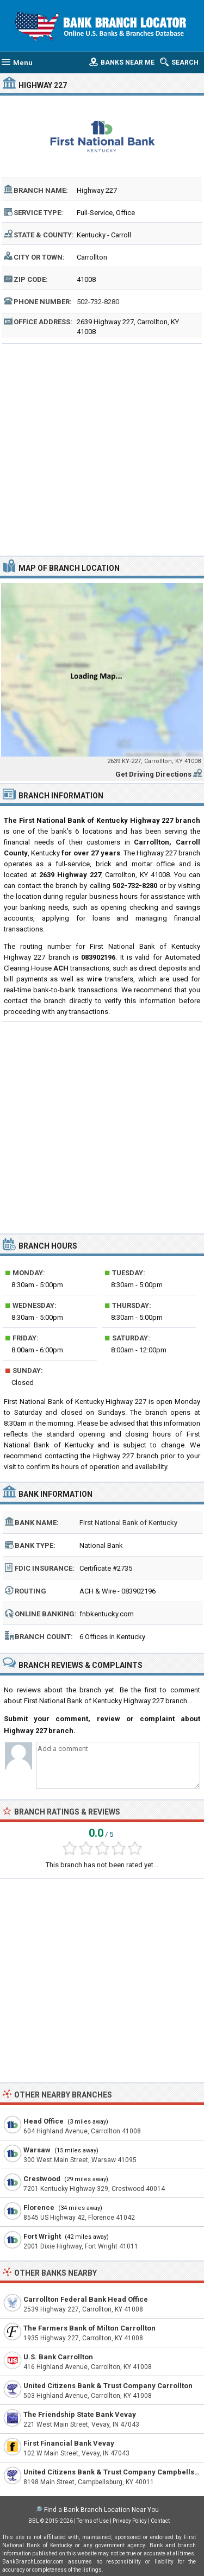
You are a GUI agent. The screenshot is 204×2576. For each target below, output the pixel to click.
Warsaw (37, 2150)
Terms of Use (93, 2521)
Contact (160, 2521)
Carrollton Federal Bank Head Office (85, 2299)
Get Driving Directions (153, 774)
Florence (38, 2207)
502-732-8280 (98, 302)
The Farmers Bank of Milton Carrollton (89, 2328)
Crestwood (41, 2179)
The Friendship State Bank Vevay (79, 2414)
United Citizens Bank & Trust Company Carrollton (108, 2386)
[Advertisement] (102, 448)
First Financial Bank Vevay (68, 2443)
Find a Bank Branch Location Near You (101, 2510)
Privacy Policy (130, 2521)
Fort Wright (42, 2236)
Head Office (43, 2121)
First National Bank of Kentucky (128, 1523)
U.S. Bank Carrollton (58, 2357)
